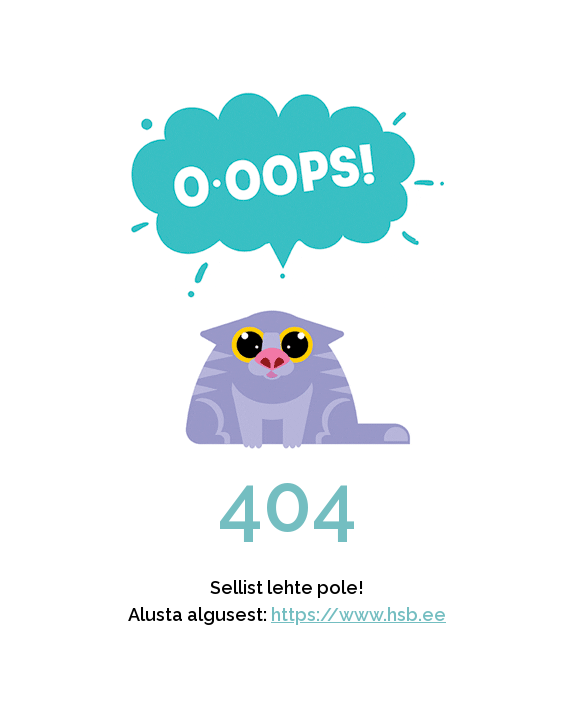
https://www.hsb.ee (358, 614)
